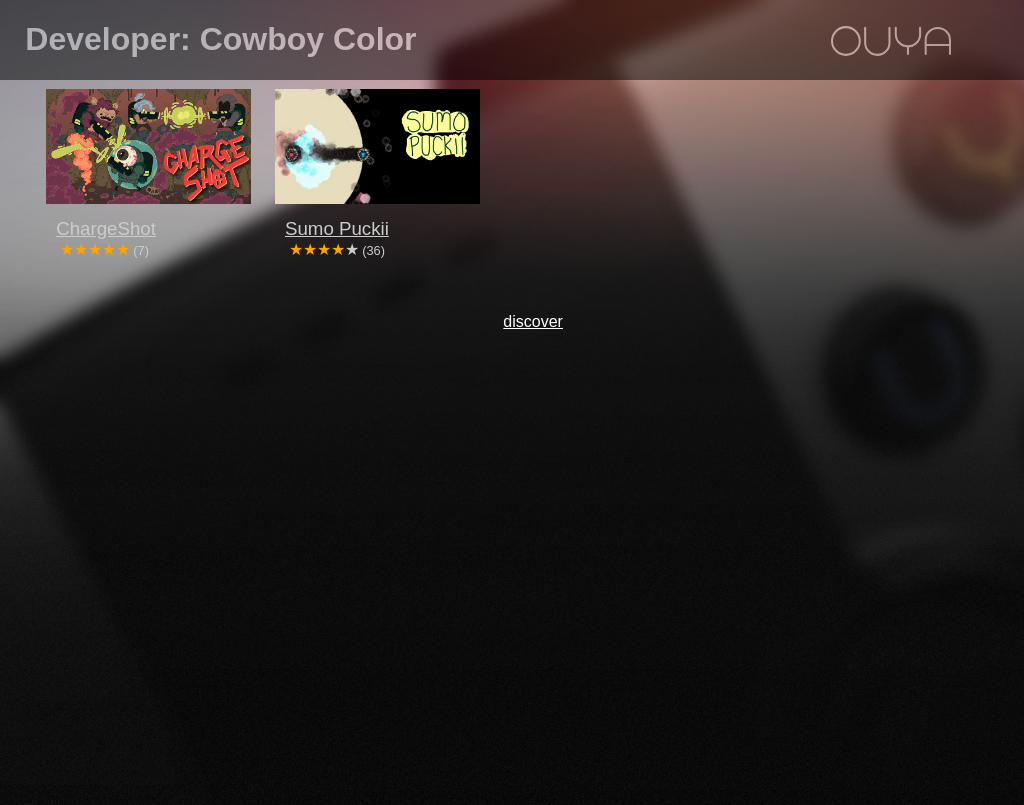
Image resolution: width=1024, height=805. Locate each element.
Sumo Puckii (337, 228)
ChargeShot (106, 228)
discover (533, 321)
